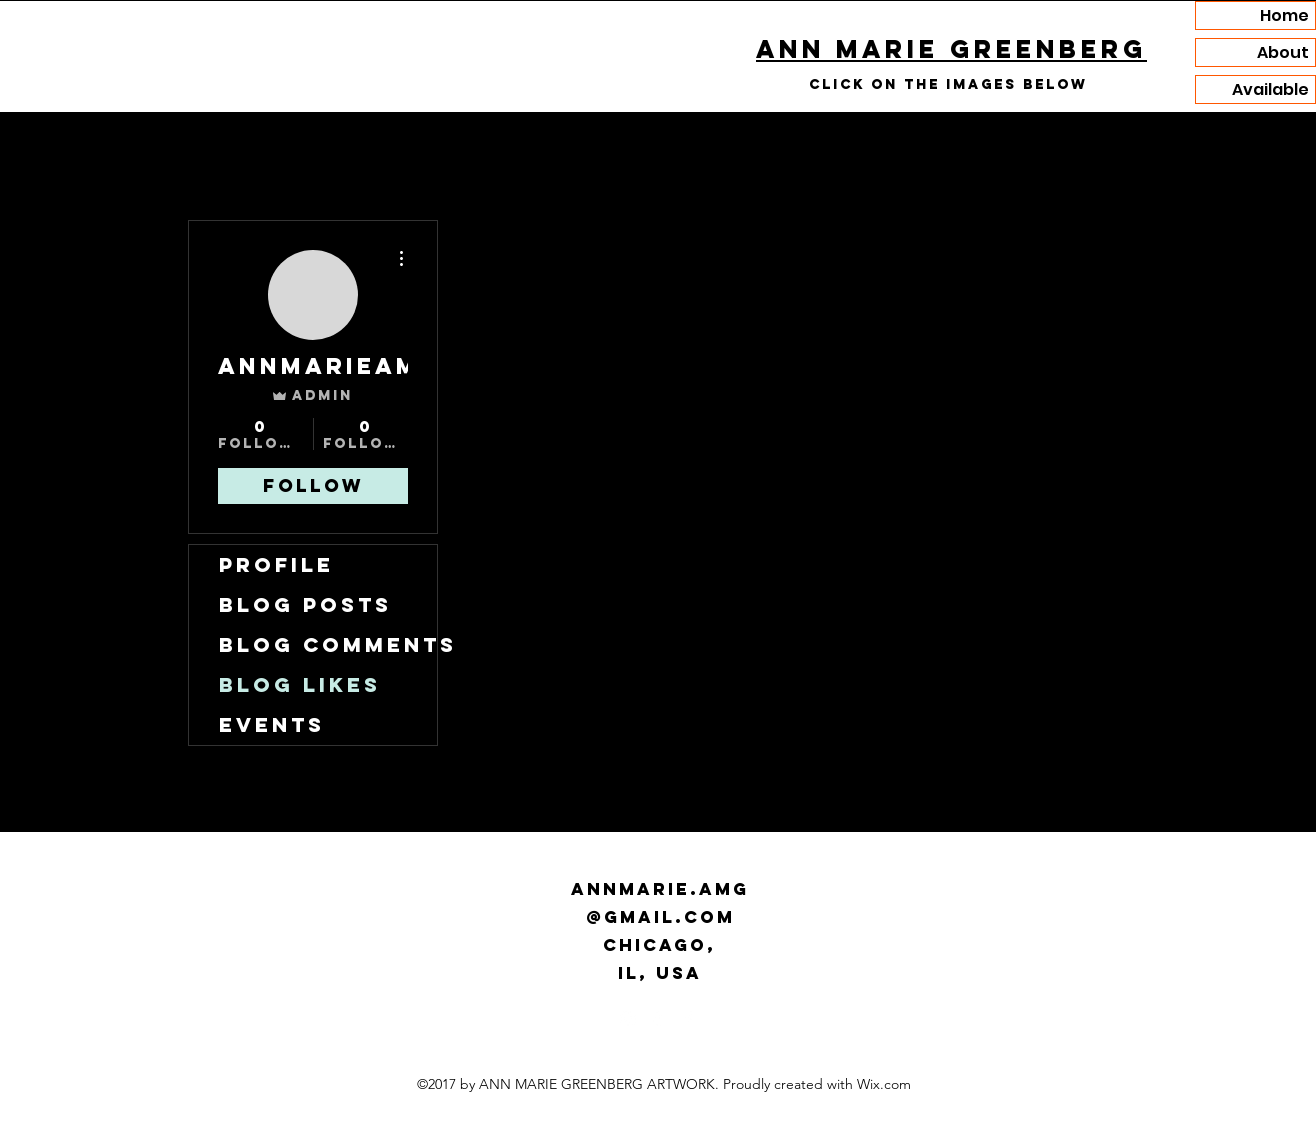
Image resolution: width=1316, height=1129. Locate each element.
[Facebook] (688, 1019)
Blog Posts (305, 604)
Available (1270, 89)
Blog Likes (300, 684)
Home (1284, 15)
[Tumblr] (658, 1019)
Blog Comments (328, 644)
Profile (276, 564)
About (1283, 52)
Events (272, 724)
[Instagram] (628, 1019)
